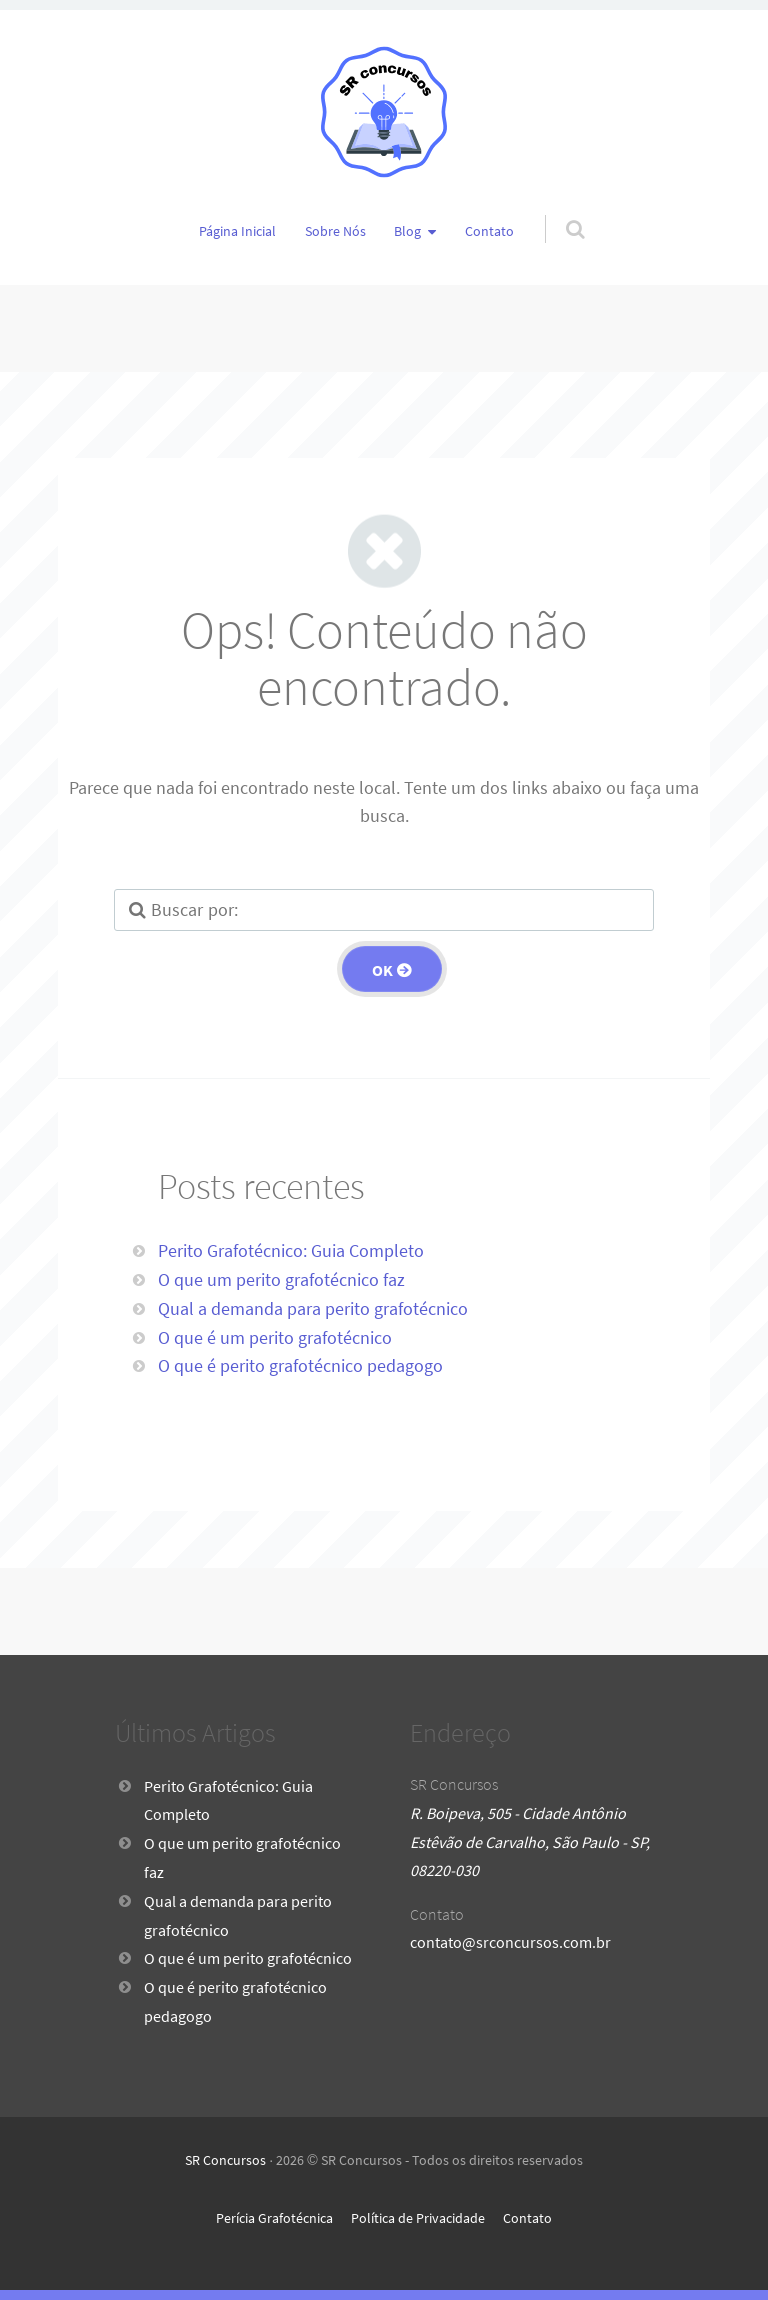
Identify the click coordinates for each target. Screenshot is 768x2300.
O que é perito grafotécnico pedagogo (300, 1365)
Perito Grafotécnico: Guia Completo (291, 1250)
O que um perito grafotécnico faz (281, 1279)
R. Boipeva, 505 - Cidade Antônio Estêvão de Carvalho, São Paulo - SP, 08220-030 (530, 1842)
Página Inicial (237, 231)
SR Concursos (225, 2160)
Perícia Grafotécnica (274, 2218)
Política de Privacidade (418, 2218)
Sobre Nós (335, 231)
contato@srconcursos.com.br (510, 1942)
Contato (489, 231)
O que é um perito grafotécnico (275, 1337)
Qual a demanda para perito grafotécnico (313, 1308)
